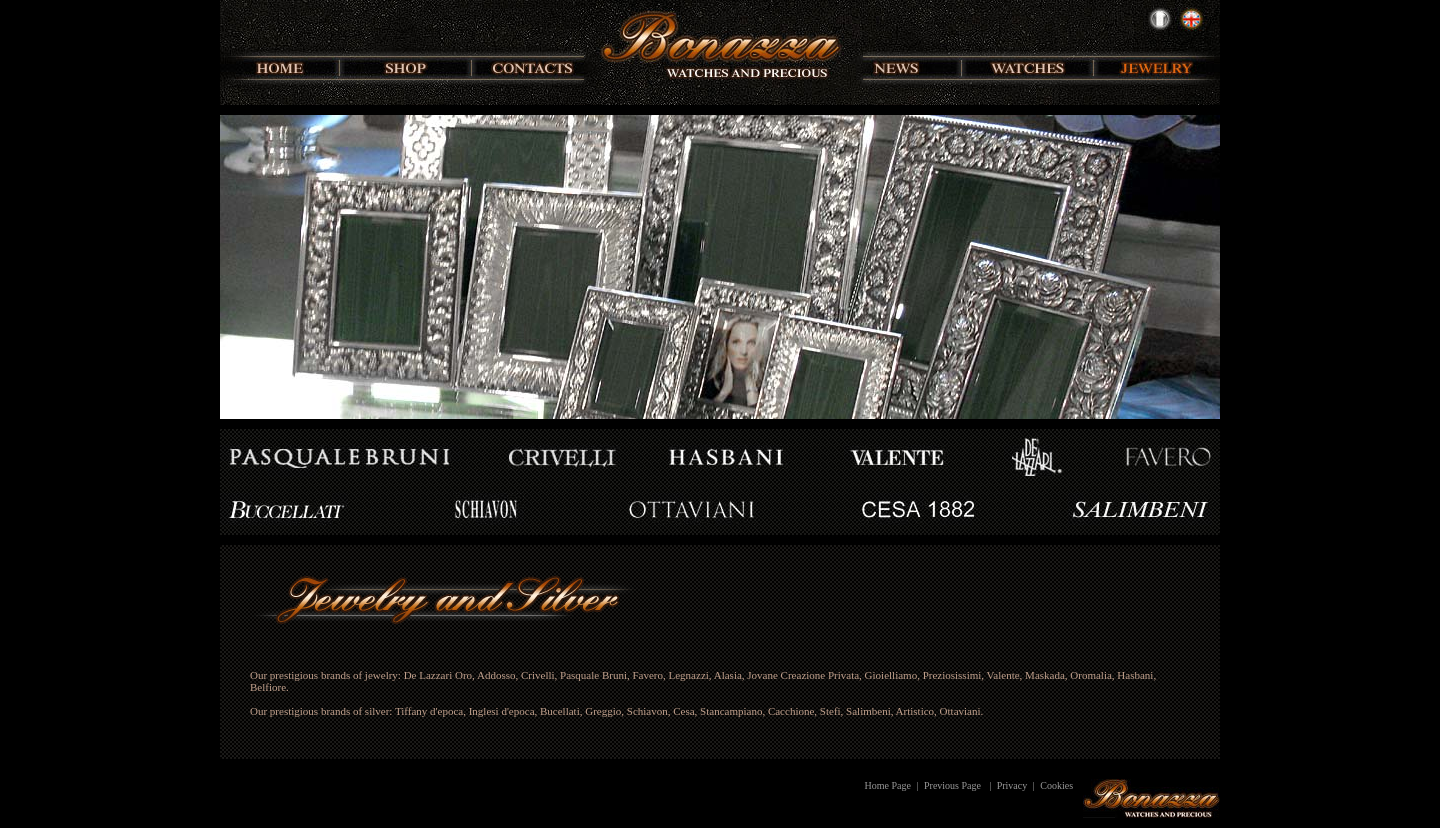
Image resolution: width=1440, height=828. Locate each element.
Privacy (1012, 785)
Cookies (1056, 785)
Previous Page (952, 785)
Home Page (888, 785)
